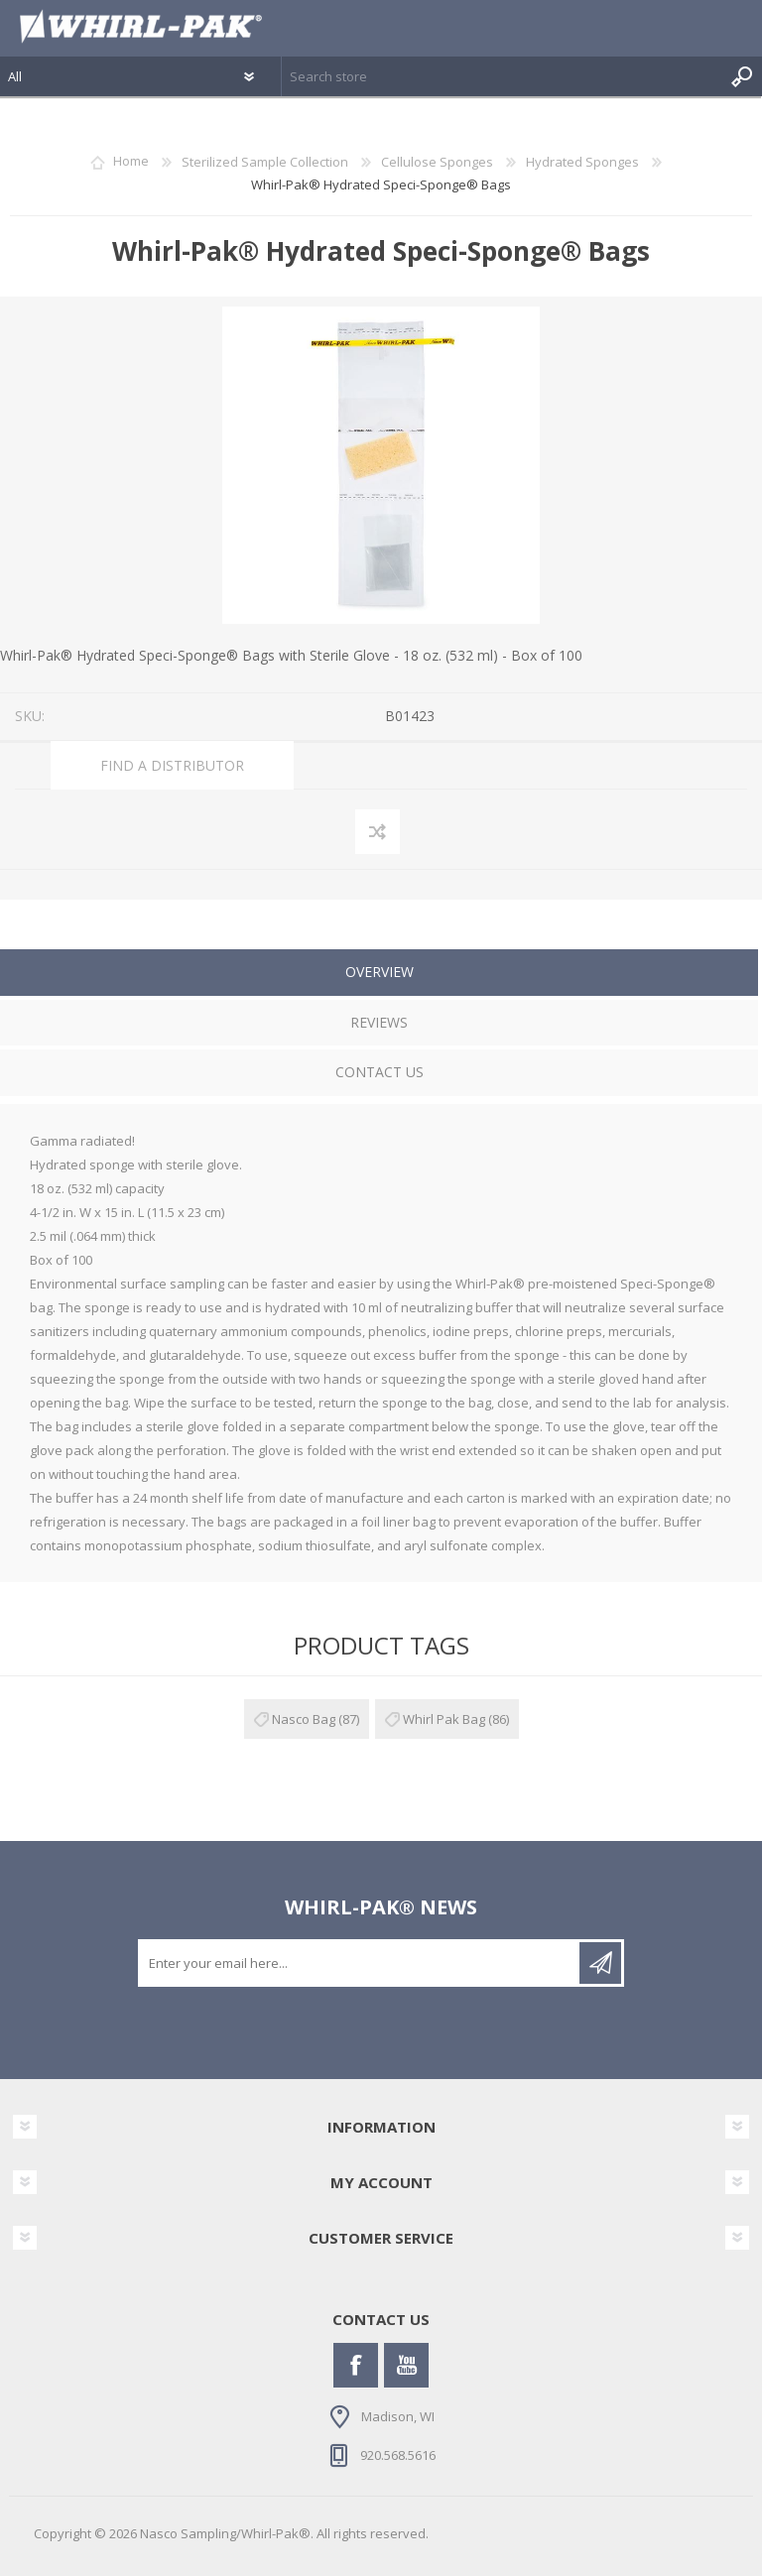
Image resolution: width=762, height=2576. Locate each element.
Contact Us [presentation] (379, 1071)
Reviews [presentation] (379, 1022)
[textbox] (502, 76)
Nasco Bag (303, 1719)
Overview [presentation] (379, 971)
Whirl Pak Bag (444, 1719)
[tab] (379, 974)
